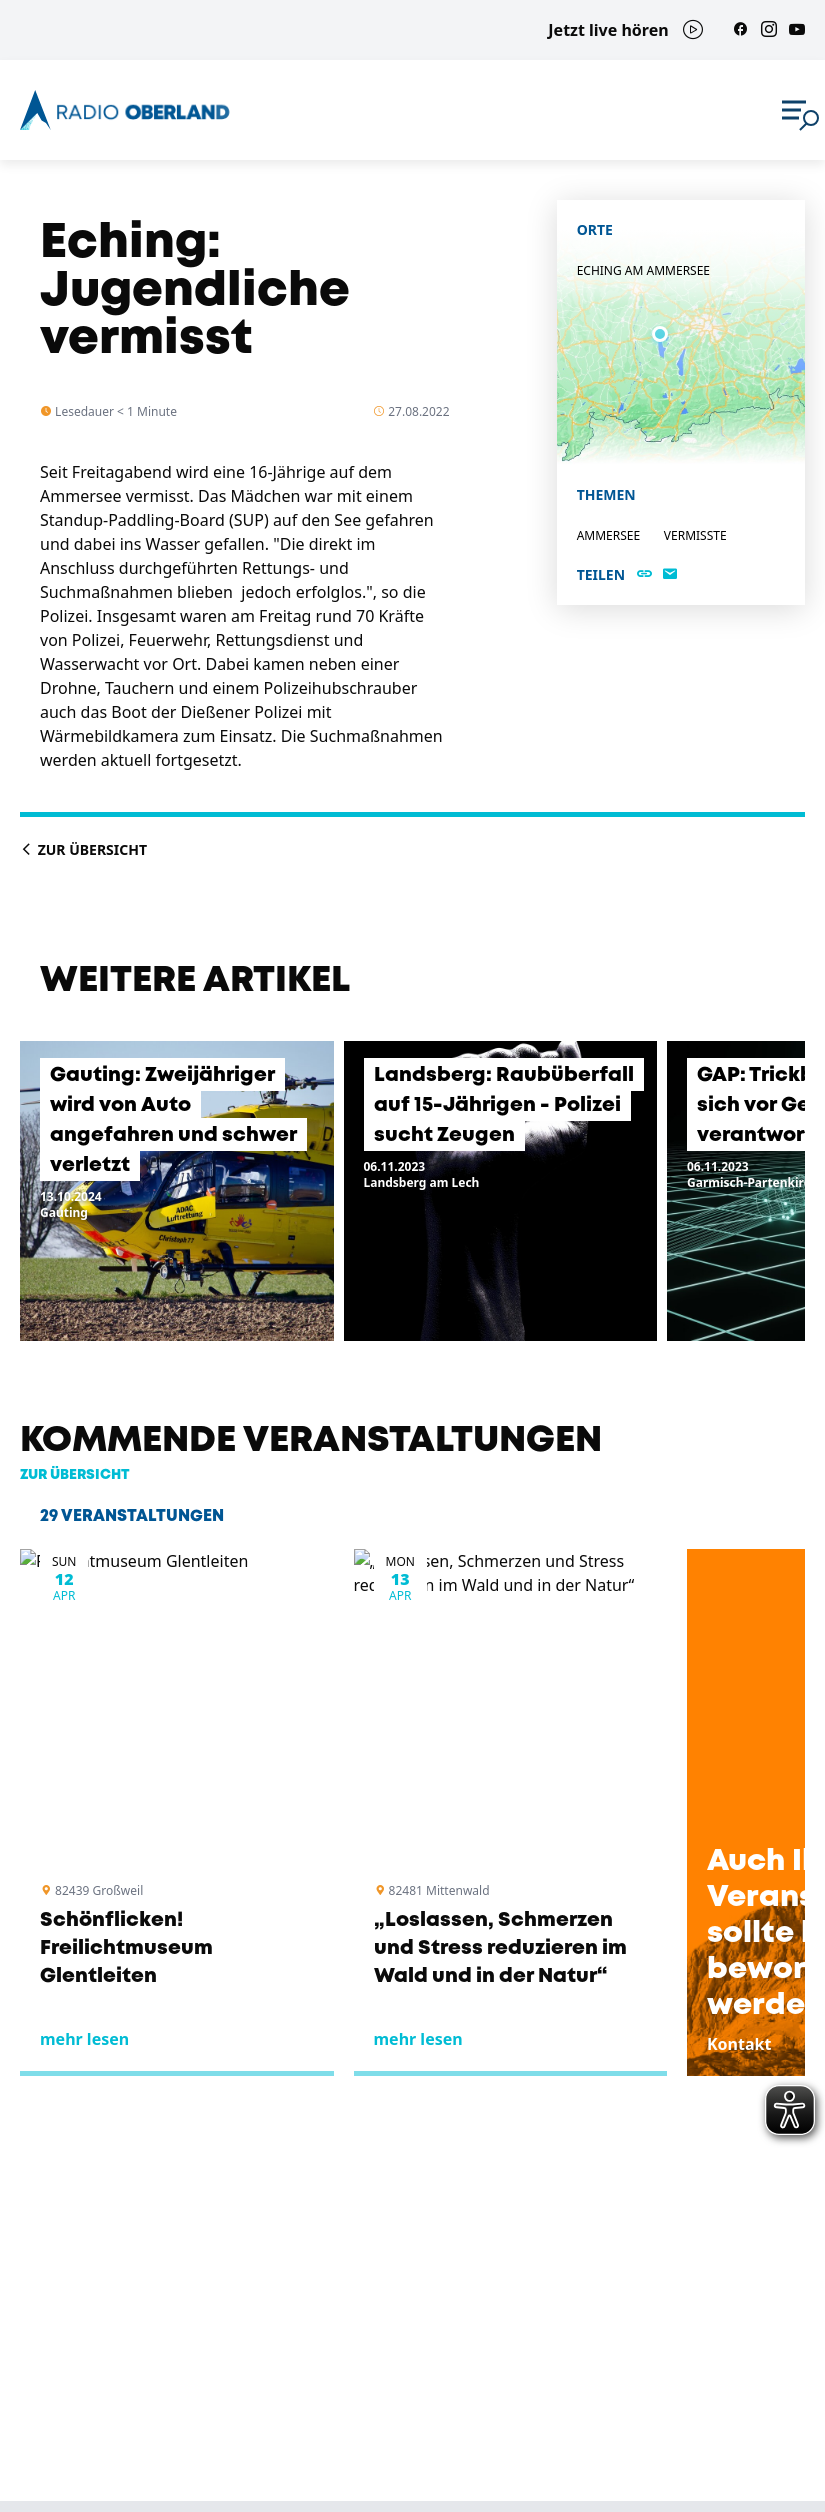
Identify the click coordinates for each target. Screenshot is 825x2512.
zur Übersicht (75, 1475)
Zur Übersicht (83, 849)
